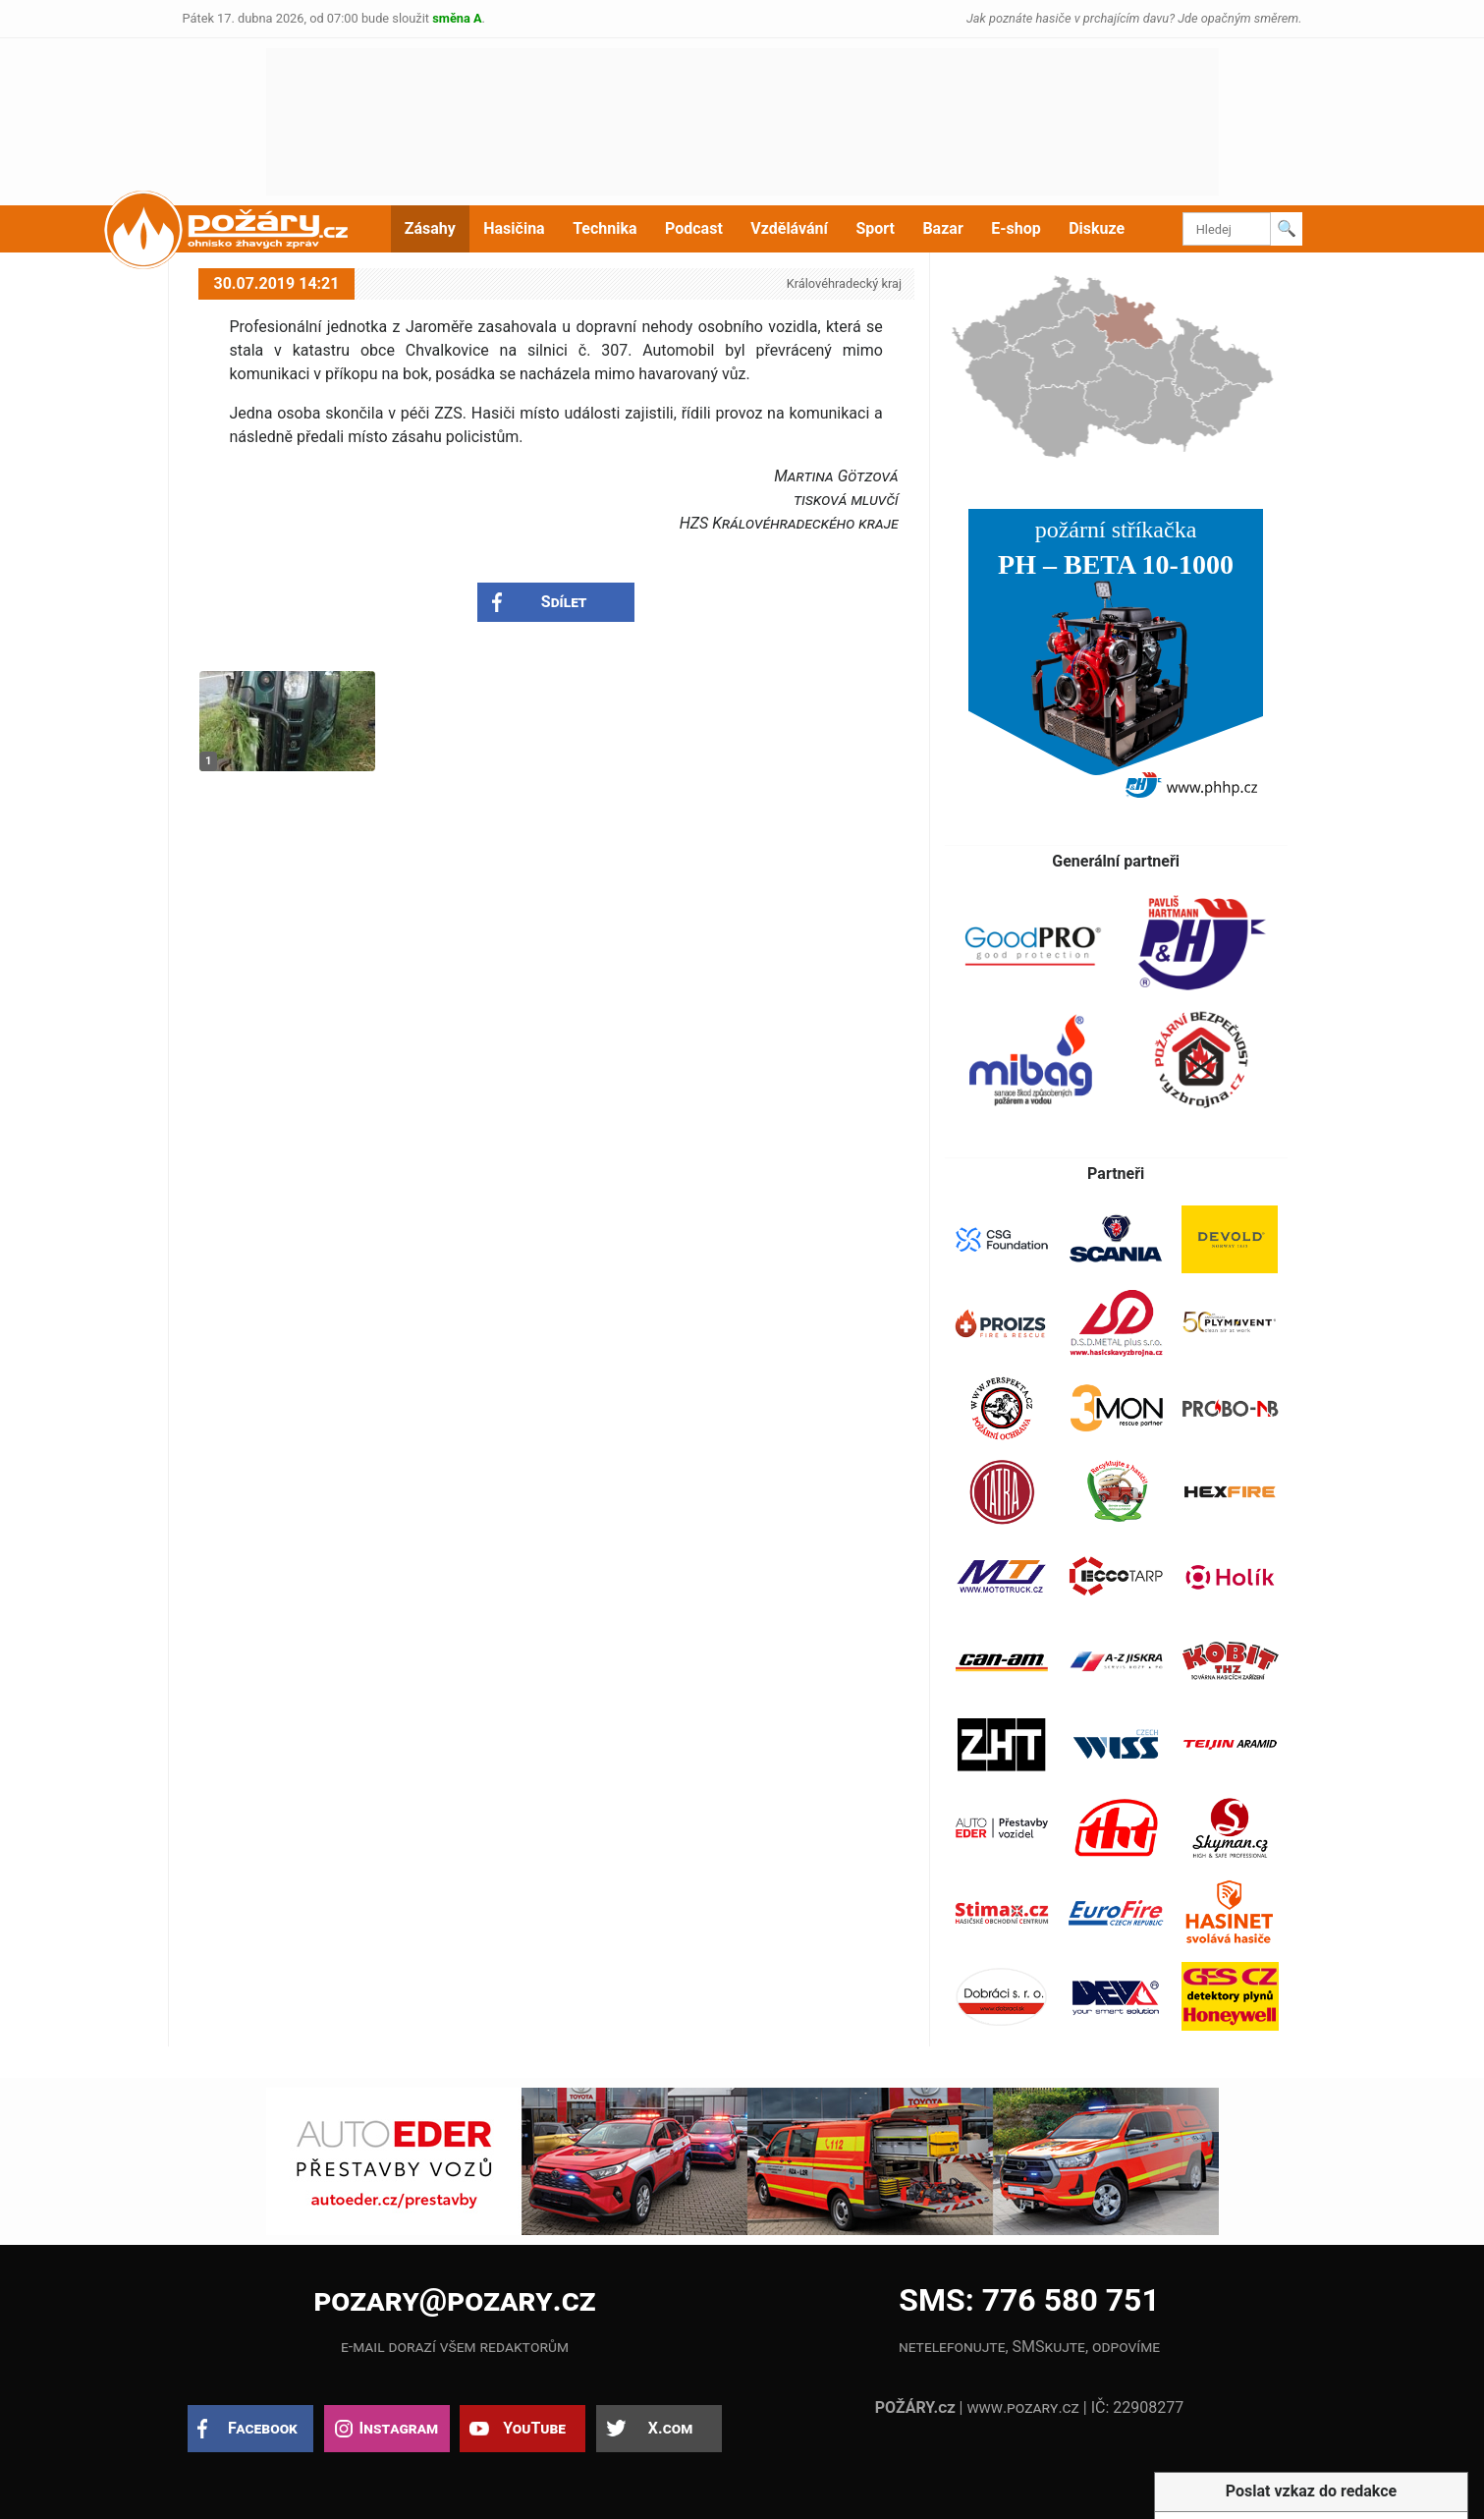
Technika (604, 228)
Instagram (398, 2428)
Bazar (942, 228)
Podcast (694, 228)
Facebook (263, 2428)
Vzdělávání (789, 228)
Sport (875, 228)
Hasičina (513, 228)
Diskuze (1097, 228)
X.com (670, 2428)
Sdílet (564, 601)
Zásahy (430, 228)
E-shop (1016, 228)
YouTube (534, 2428)
